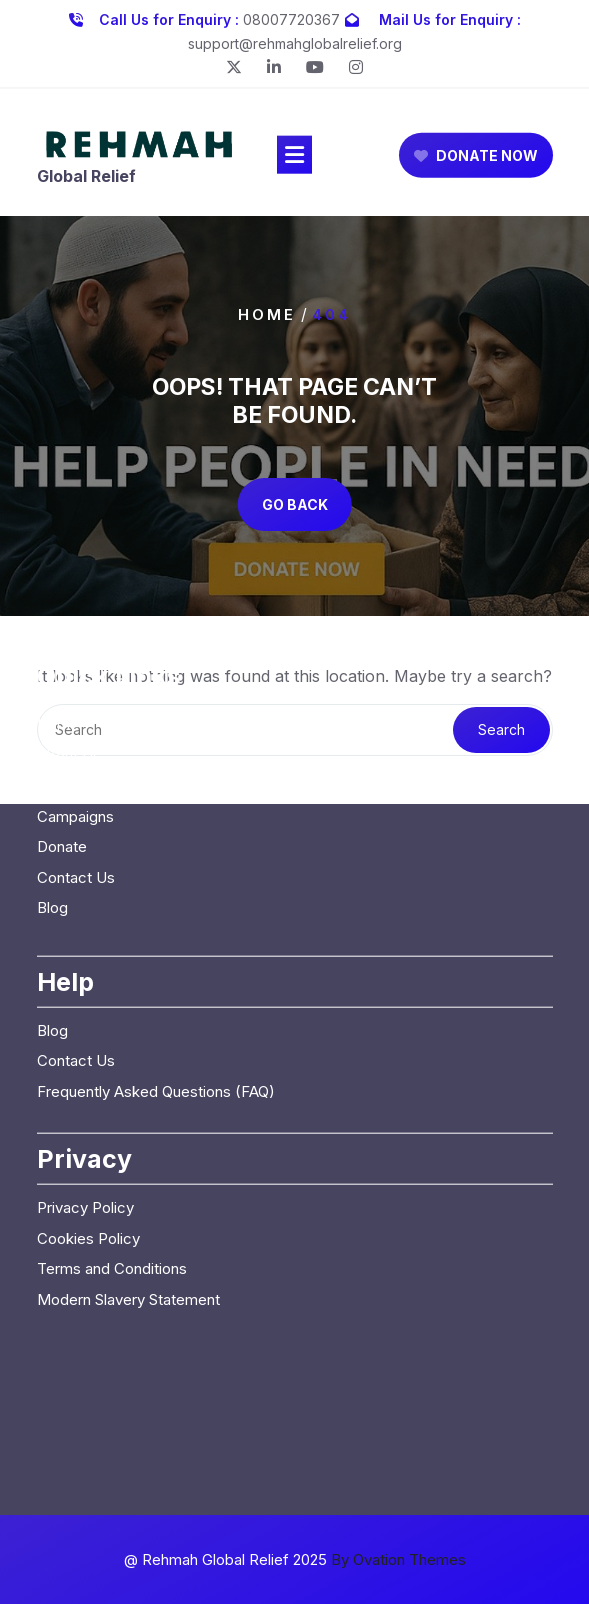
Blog (52, 767)
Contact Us (76, 737)
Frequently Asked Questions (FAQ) (156, 951)
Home (267, 314)
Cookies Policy (88, 1098)
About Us (69, 615)
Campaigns (75, 676)
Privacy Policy (85, 1067)
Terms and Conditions (112, 1128)
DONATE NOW (476, 159)
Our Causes (77, 645)
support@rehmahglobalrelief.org (295, 39)
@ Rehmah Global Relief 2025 (295, 1559)
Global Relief (86, 181)
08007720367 (291, 15)
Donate (62, 706)
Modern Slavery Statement (128, 1159)
